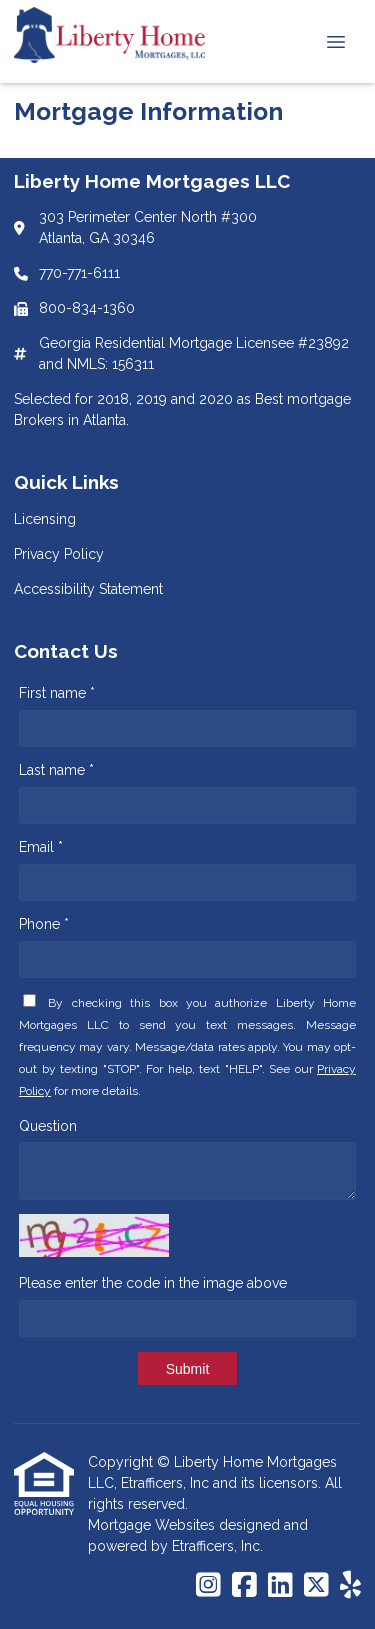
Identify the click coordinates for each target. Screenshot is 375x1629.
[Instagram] (208, 1586)
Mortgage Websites (153, 1525)
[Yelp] (350, 1586)
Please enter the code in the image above (153, 1283)
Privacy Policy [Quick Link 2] (59, 554)
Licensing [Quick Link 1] (45, 519)
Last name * (56, 770)
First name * (57, 693)
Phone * (44, 924)
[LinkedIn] (280, 1586)
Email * (41, 847)
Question (48, 1126)
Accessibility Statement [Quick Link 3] (88, 589)
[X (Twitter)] (316, 1586)
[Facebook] (244, 1586)
